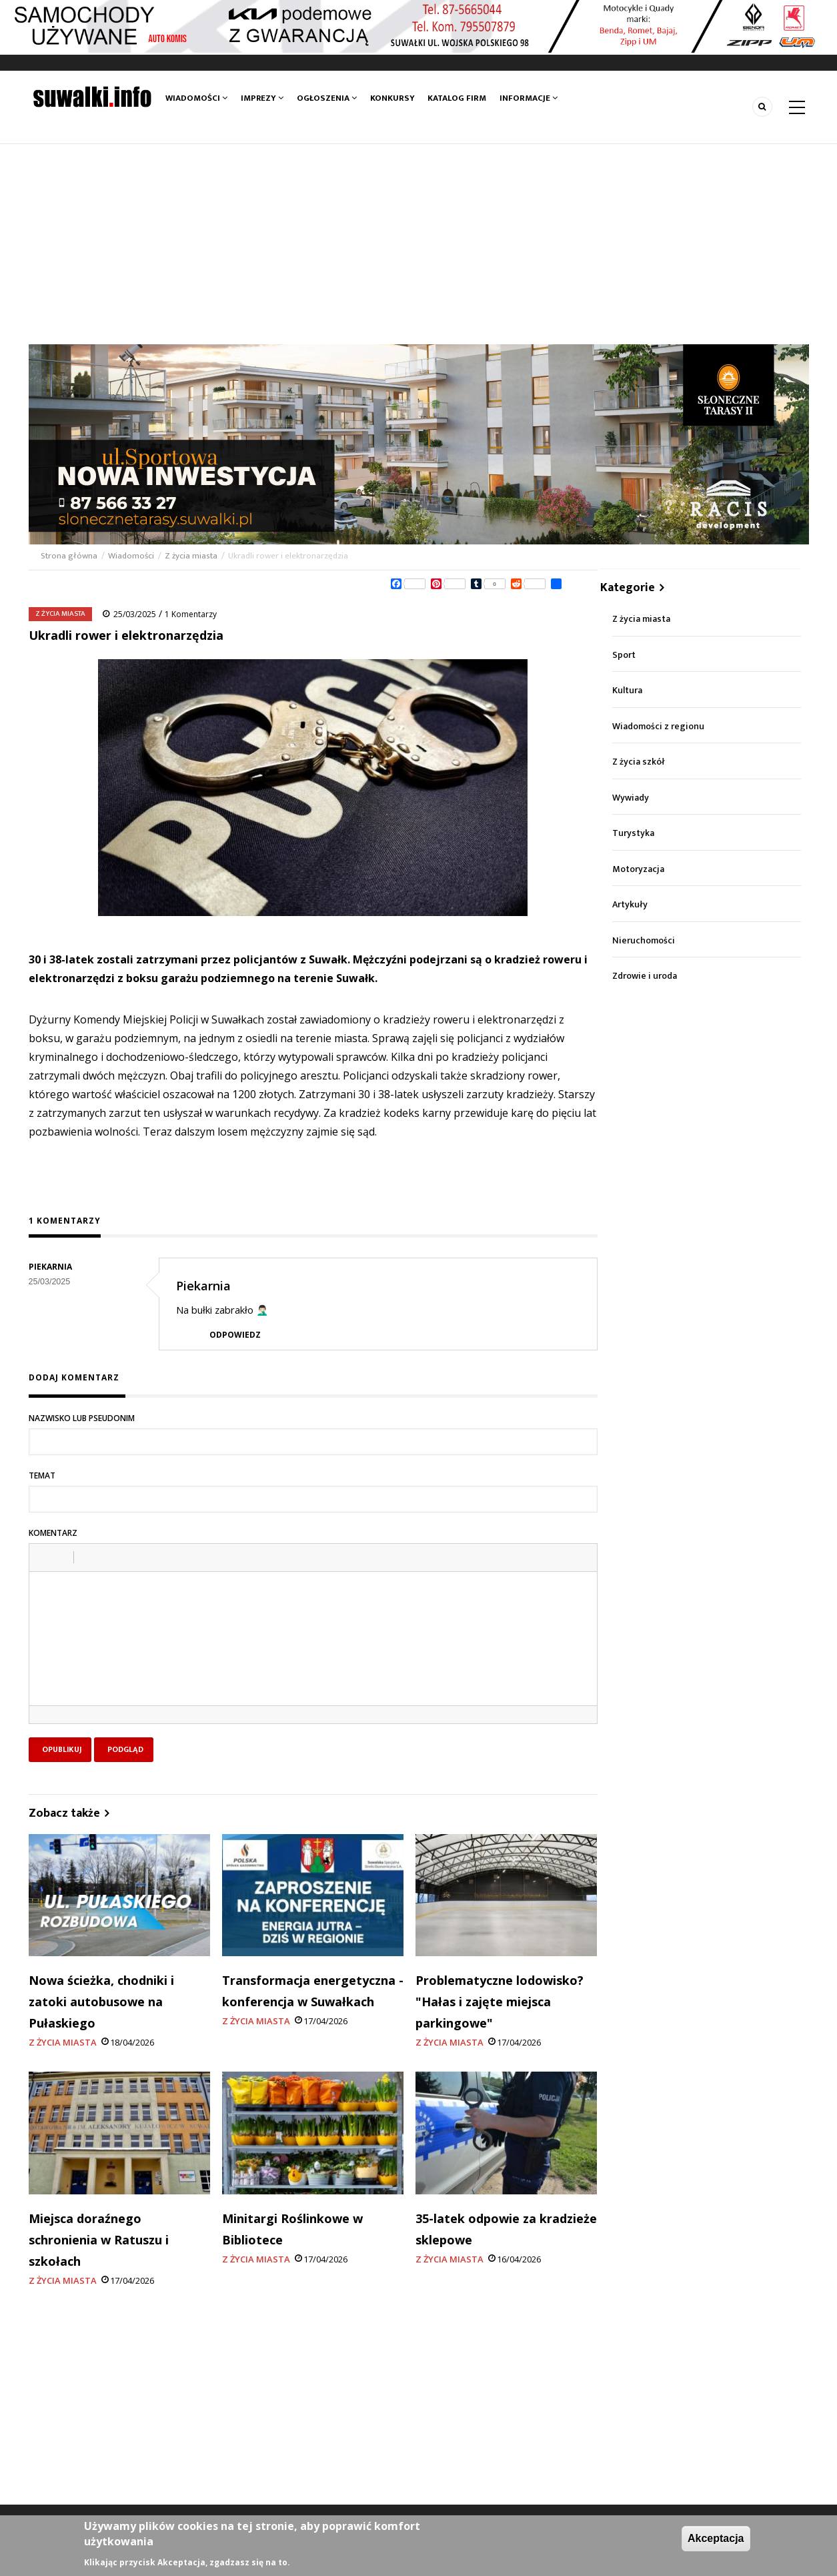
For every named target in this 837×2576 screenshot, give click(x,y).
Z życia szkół (638, 761)
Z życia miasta (191, 555)
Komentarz (53, 1533)
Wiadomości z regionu (658, 726)
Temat (42, 1475)
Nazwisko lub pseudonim (82, 1418)
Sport (624, 655)
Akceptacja (716, 2538)
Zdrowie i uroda (644, 975)
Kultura (627, 690)
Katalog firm (457, 98)
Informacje (527, 98)
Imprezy (262, 98)
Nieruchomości (643, 940)
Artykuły (630, 904)
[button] (44, 1557)
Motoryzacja (638, 869)
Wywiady (630, 797)
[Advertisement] (419, 244)
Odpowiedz (235, 1334)
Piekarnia (203, 1286)
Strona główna (70, 555)
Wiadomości (196, 98)
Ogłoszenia (327, 98)
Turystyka (633, 833)
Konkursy (392, 98)
